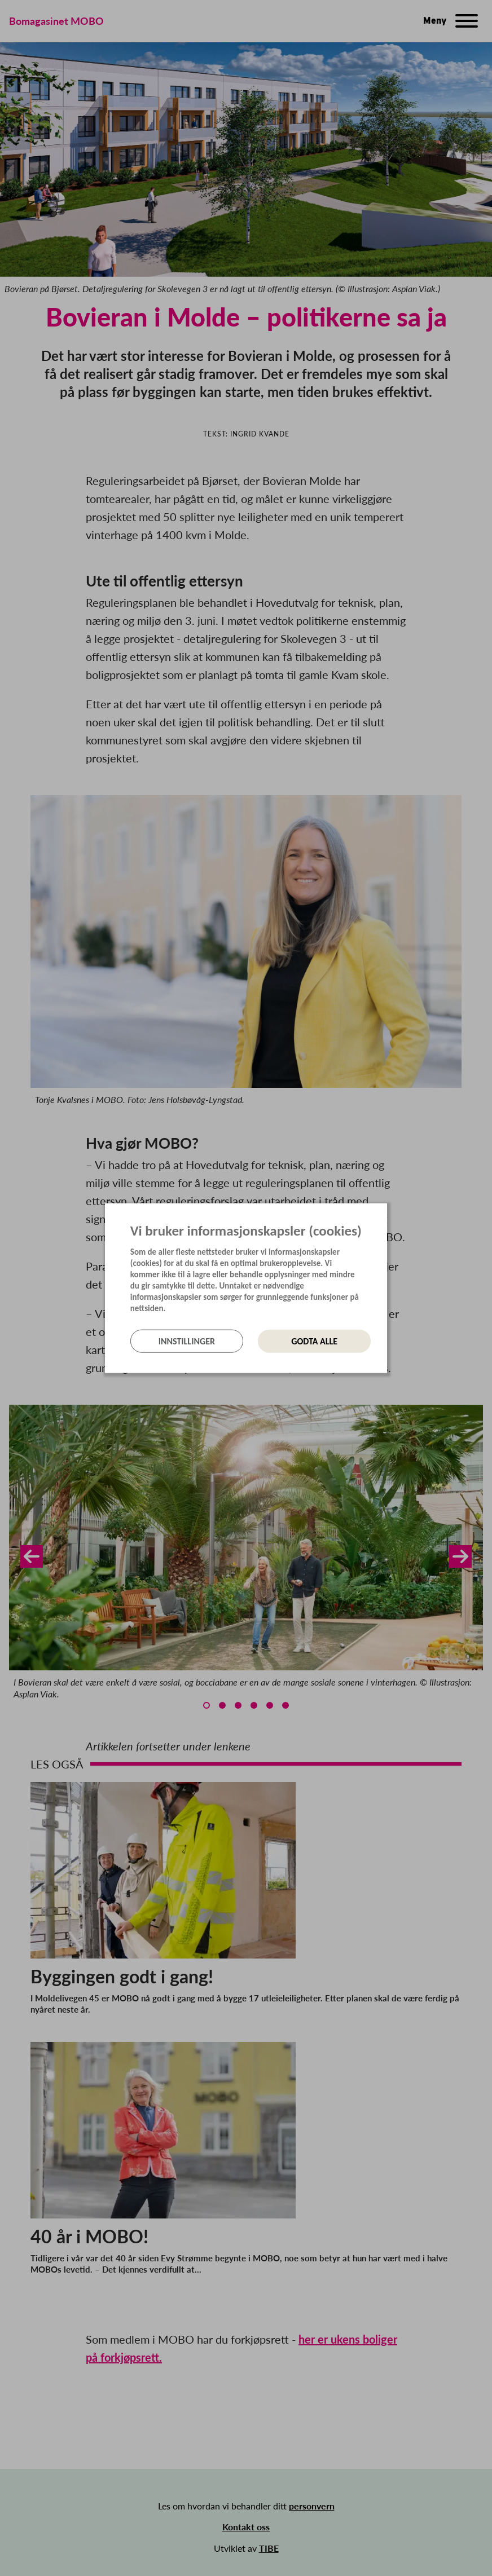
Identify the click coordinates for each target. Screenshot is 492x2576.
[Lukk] (383, 1212)
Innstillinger (187, 1340)
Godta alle (314, 1340)
